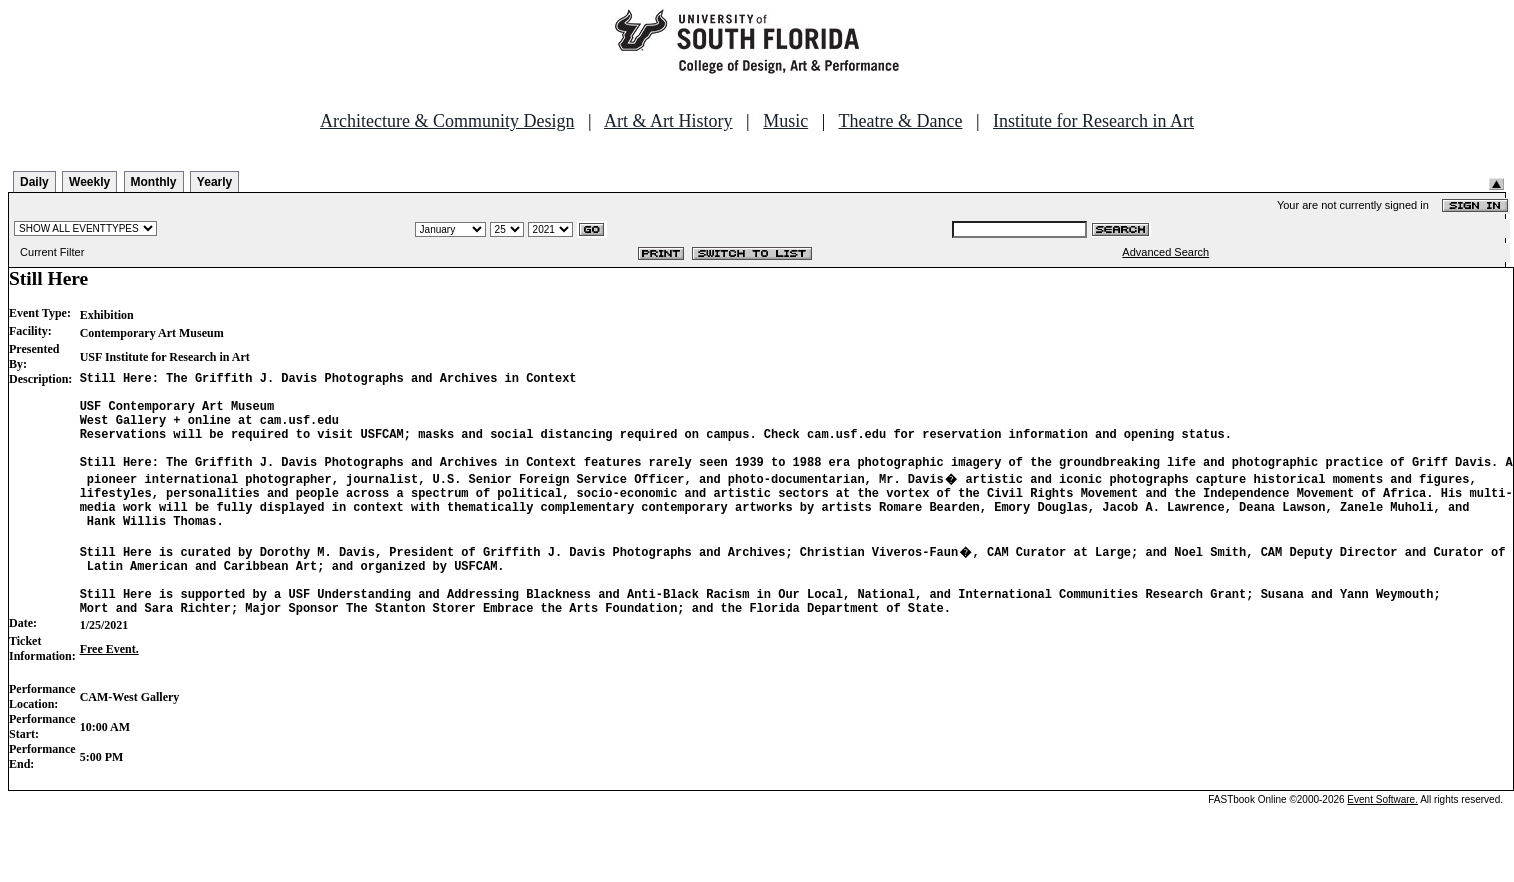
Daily (34, 182)
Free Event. (109, 694)
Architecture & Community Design (447, 121)
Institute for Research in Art (1093, 121)
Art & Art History (668, 121)
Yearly (214, 182)
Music (785, 121)
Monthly (154, 182)
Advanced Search (1165, 252)
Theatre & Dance (900, 121)
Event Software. (1382, 844)
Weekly (89, 182)
